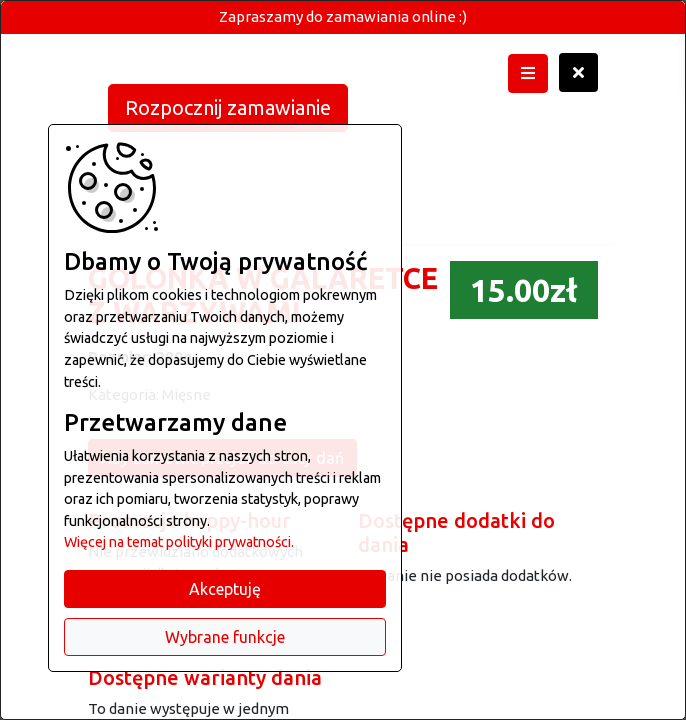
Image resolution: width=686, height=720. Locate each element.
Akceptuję (225, 589)
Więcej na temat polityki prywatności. (179, 542)
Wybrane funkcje (225, 637)
